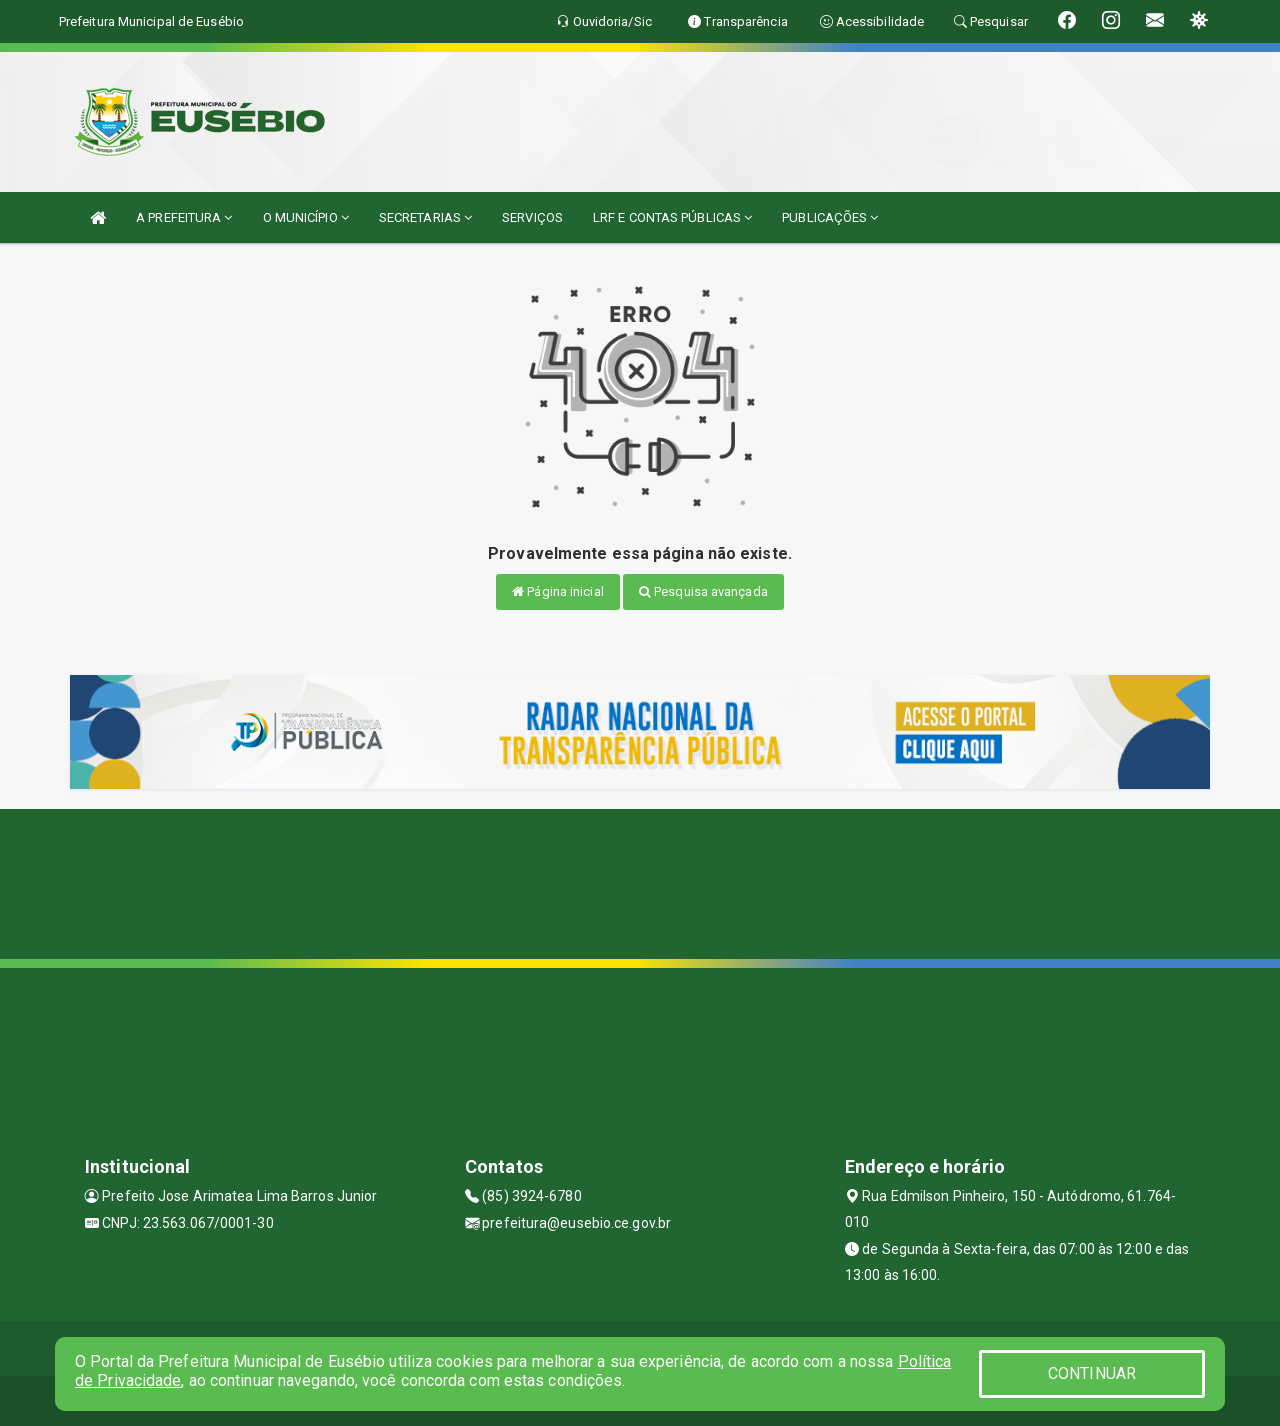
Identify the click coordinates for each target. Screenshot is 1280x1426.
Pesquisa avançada (703, 591)
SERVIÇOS (532, 217)
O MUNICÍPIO (306, 217)
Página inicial (558, 591)
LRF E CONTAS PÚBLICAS (672, 217)
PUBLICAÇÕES (830, 217)
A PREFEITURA (184, 217)
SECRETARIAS (425, 217)
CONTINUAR (1092, 1373)
